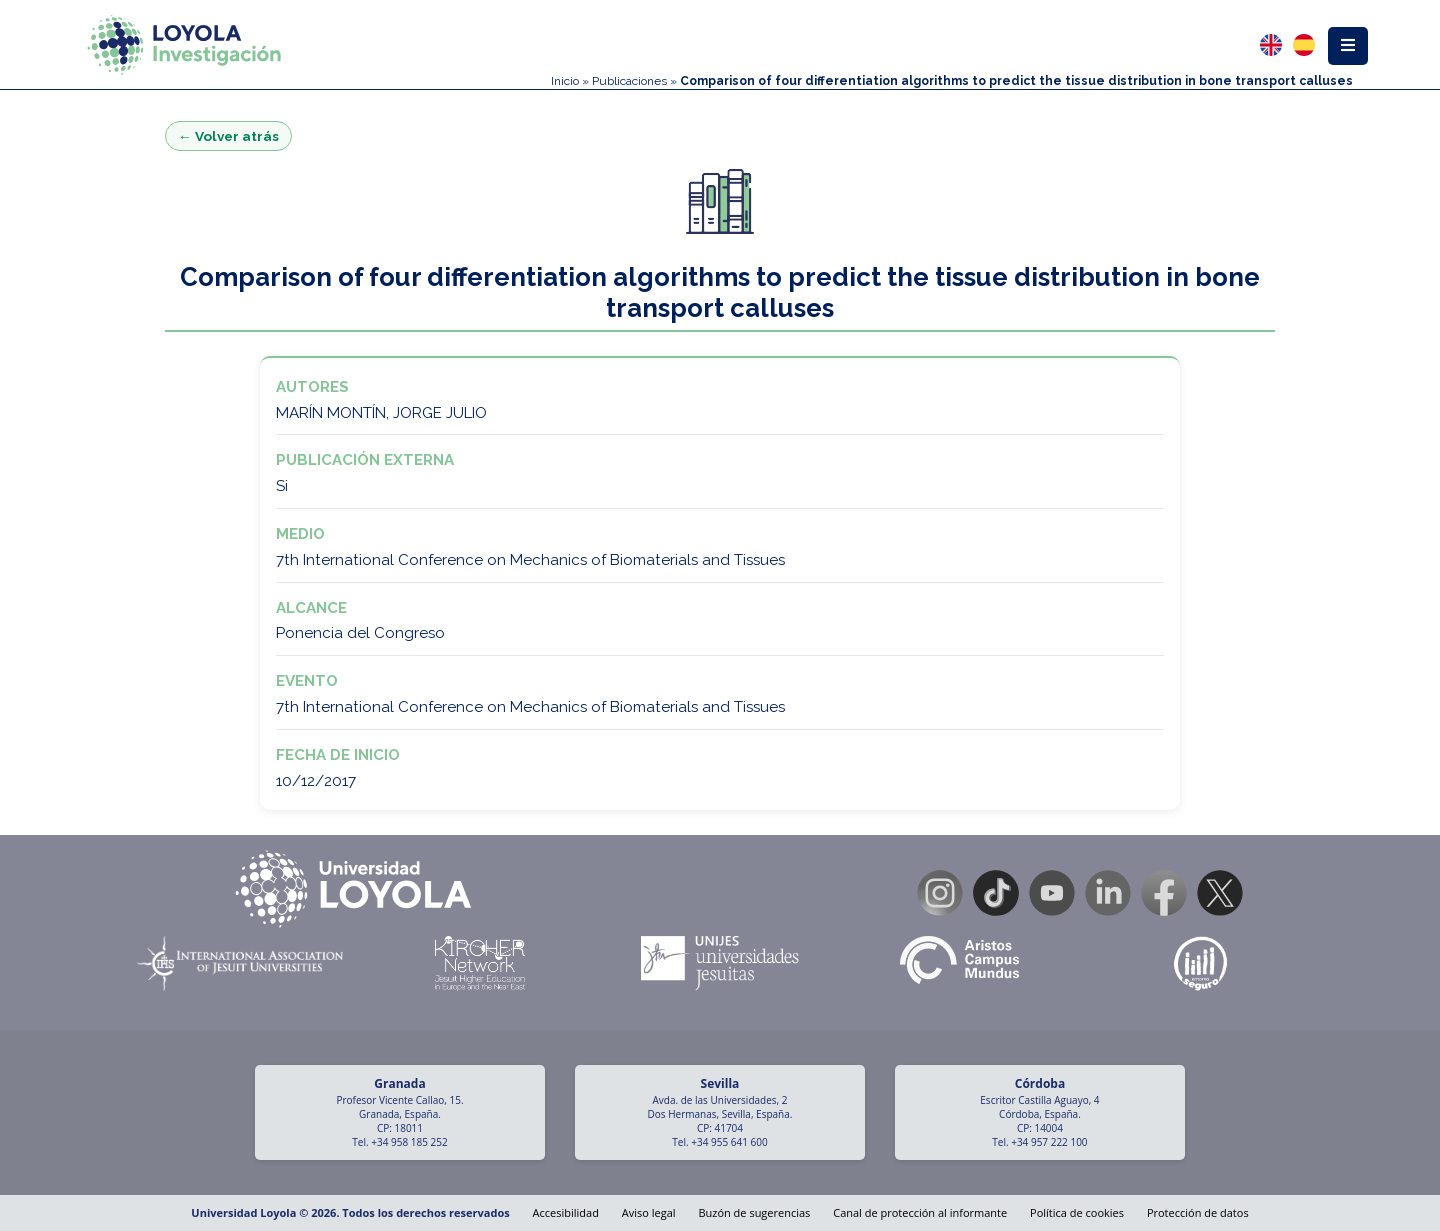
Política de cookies (1077, 1212)
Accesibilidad (566, 1212)
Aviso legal (649, 1212)
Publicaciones (629, 81)
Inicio (565, 81)
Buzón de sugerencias (754, 1212)
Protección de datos (1198, 1212)
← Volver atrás (228, 136)
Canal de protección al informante (920, 1212)
